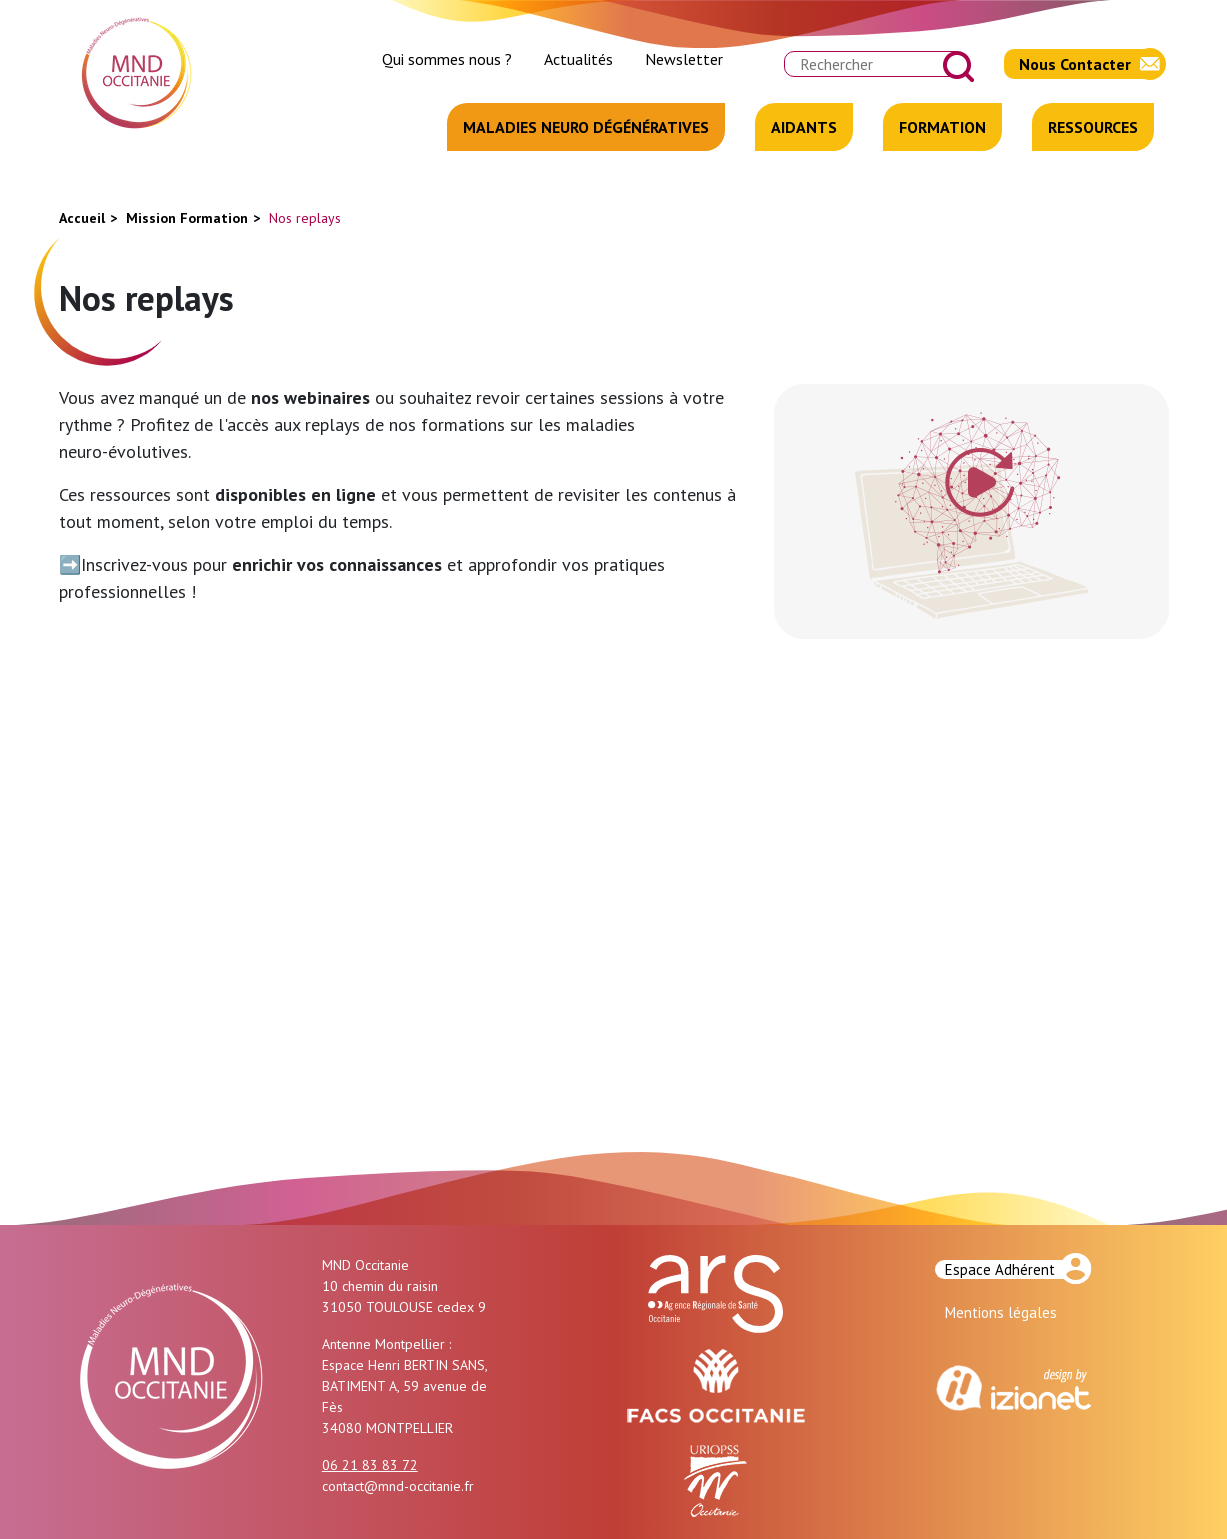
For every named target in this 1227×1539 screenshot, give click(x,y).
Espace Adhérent (1000, 1269)
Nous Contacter (1075, 64)
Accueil (82, 218)
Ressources (1093, 127)
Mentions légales (1001, 1312)
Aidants (804, 127)
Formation (942, 127)
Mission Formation (187, 218)
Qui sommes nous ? (447, 59)
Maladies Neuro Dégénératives (586, 127)
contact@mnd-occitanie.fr (398, 1486)
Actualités (578, 59)
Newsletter (684, 59)
